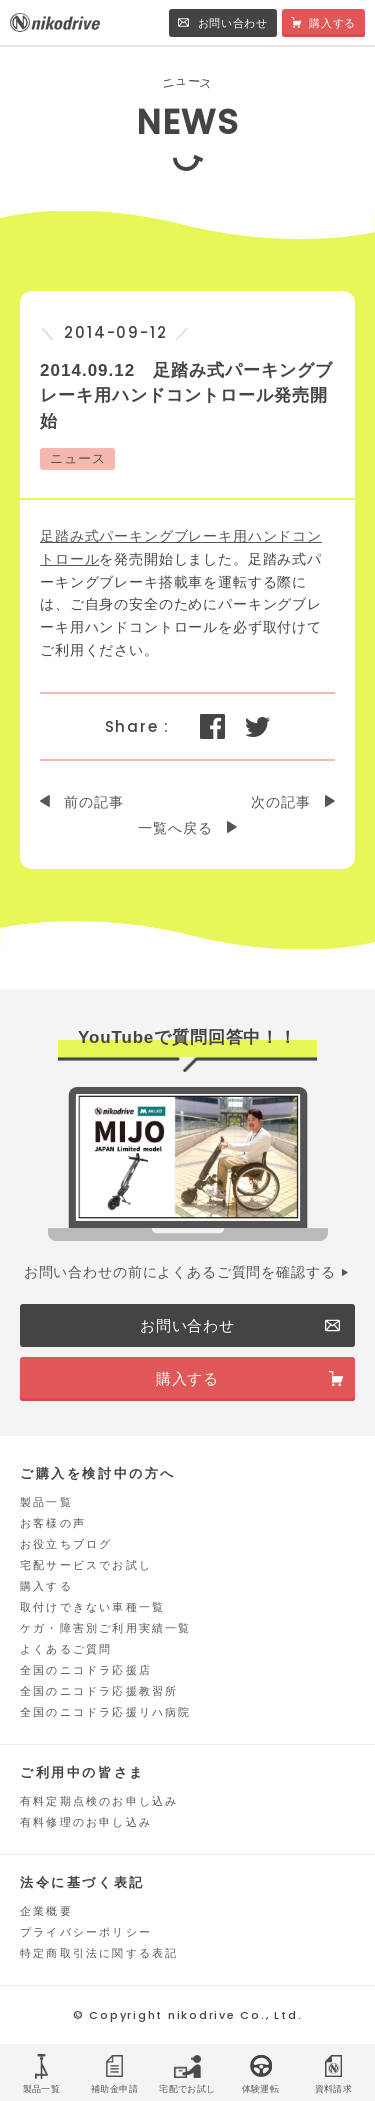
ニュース (77, 458)
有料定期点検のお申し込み (99, 1801)
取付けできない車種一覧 (92, 1607)
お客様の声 (53, 1523)
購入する (46, 1586)
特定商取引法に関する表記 (99, 1953)
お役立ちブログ (66, 1544)
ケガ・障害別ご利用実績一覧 (106, 1628)
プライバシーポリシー (86, 1932)
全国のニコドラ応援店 (86, 1670)
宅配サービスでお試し (86, 1565)
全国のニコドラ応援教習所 (99, 1691)
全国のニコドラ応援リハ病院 (106, 1712)
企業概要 (46, 1911)
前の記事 (93, 802)
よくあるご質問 (66, 1649)
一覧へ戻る (175, 828)
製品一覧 (46, 1502)
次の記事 (280, 802)
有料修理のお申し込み (86, 1822)
